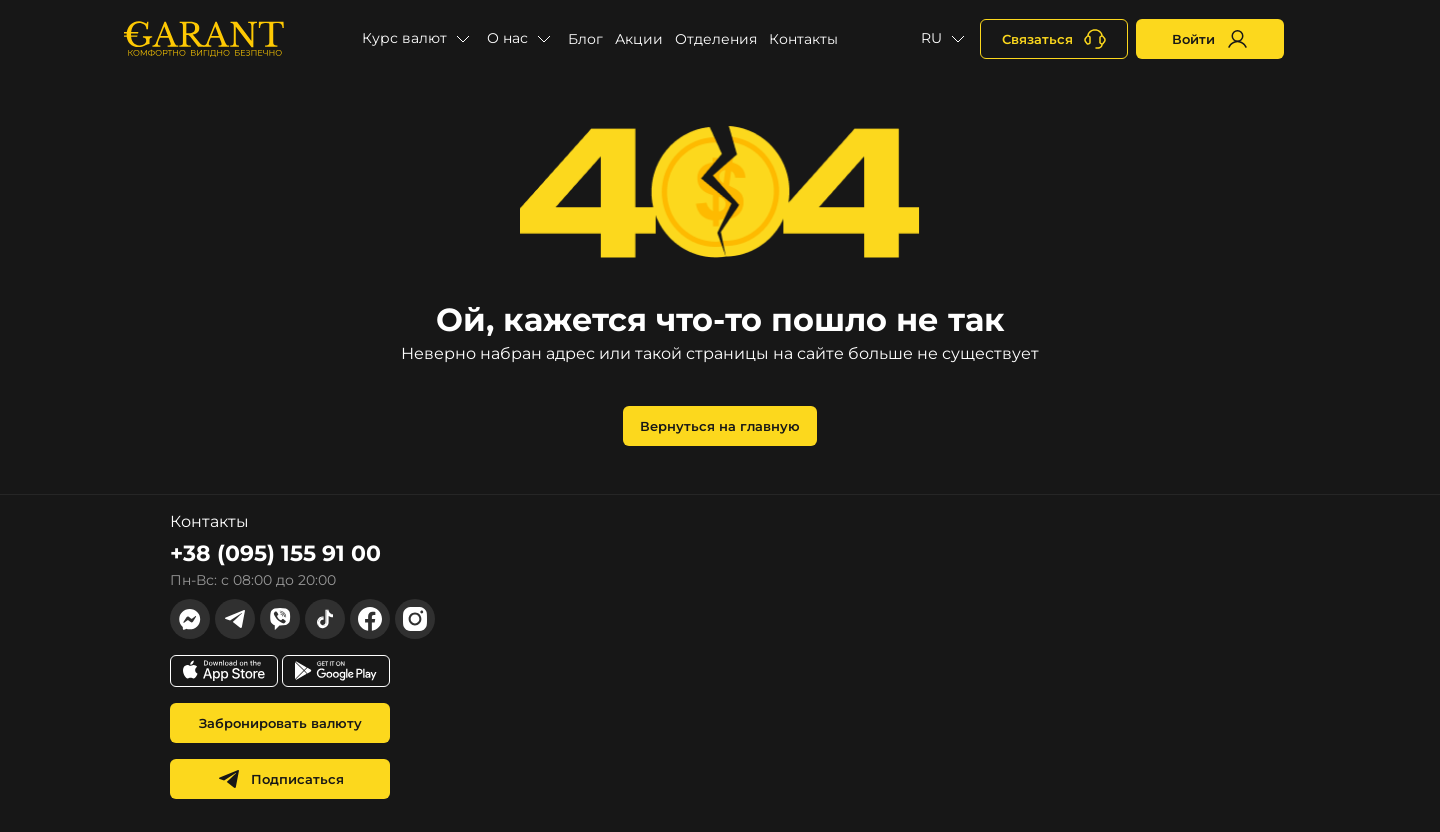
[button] (418, 39)
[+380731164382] (1054, 39)
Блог (585, 39)
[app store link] (224, 671)
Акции (639, 39)
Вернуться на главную (720, 426)
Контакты (803, 39)
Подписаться (280, 779)
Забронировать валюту (280, 723)
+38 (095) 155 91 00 (275, 553)
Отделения (716, 39)
